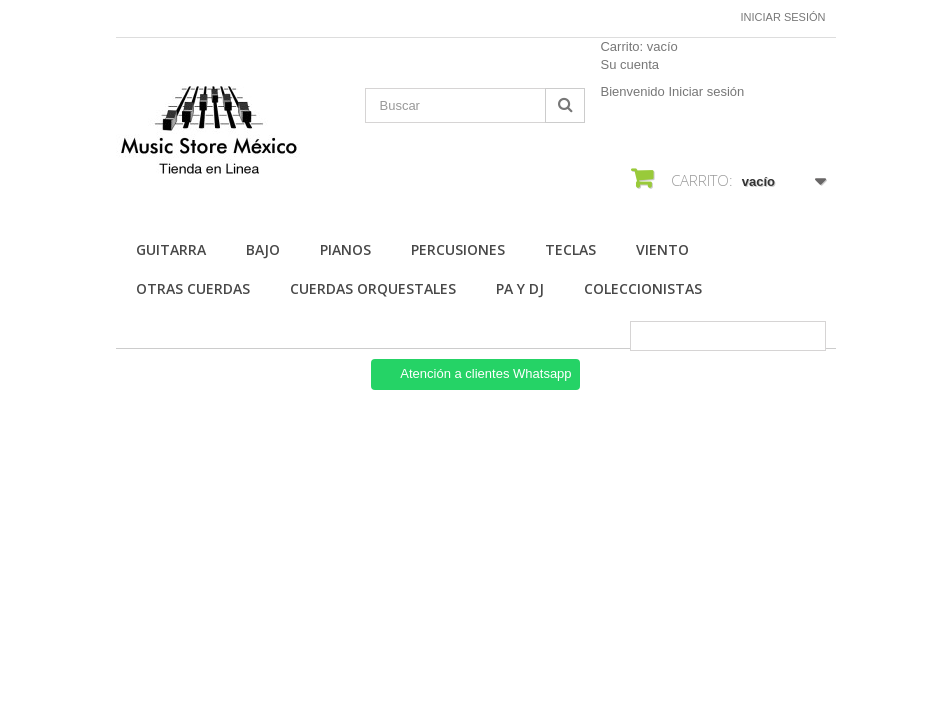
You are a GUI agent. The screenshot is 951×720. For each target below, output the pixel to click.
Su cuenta (629, 64)
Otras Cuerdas (193, 288)
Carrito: (638, 46)
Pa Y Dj (520, 288)
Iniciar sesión (783, 17)
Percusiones (458, 249)
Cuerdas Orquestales (373, 288)
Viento (662, 249)
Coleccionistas (643, 288)
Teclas (570, 249)
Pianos (345, 249)
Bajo (263, 249)
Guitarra (171, 249)
